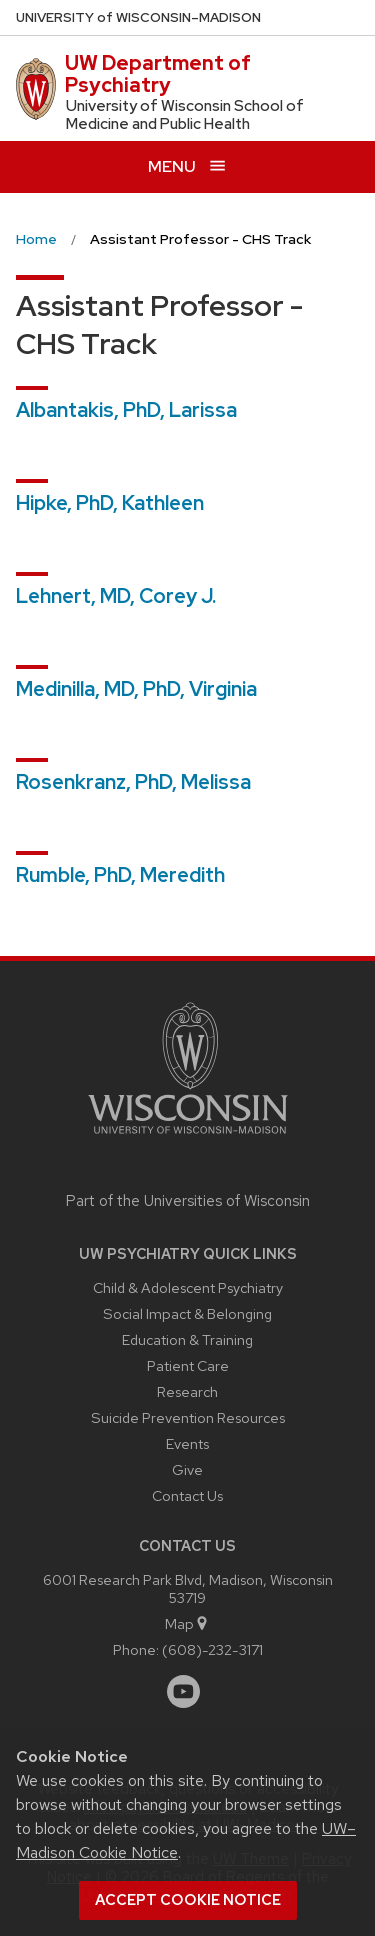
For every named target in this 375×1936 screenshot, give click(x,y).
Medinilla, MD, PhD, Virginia (136, 689)
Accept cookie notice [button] (188, 1900)
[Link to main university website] (188, 1137)
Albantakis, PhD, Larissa (126, 410)
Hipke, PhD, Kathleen (110, 503)
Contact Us (187, 1495)
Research (187, 1391)
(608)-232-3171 (212, 1649)
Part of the (188, 1201)
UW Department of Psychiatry (158, 74)
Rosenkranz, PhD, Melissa (133, 782)
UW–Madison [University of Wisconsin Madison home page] (138, 17)
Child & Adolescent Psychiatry (188, 1287)
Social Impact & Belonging (187, 1313)
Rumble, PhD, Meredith (120, 875)
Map (187, 1623)
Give (187, 1469)
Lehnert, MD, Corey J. (116, 596)
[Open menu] (187, 166)
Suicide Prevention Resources (188, 1417)
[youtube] (184, 1692)
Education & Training (187, 1339)
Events (187, 1443)
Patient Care (188, 1365)
